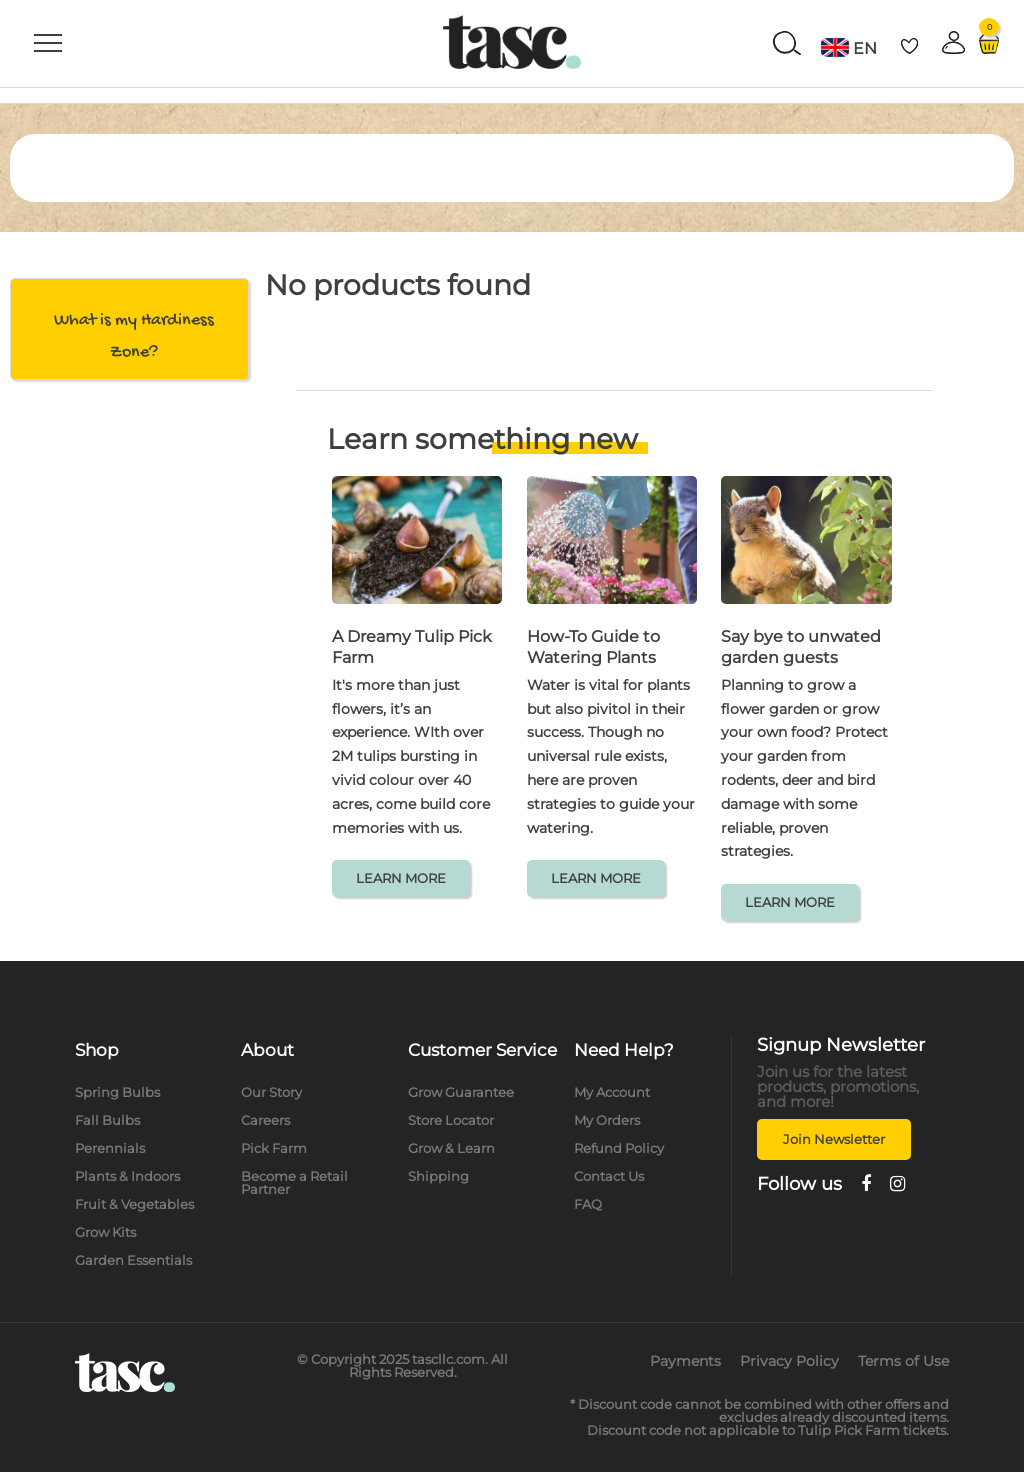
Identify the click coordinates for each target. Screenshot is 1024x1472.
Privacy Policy (789, 1361)
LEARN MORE (401, 878)
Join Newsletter (834, 1139)
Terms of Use (903, 1361)
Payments (685, 1361)
